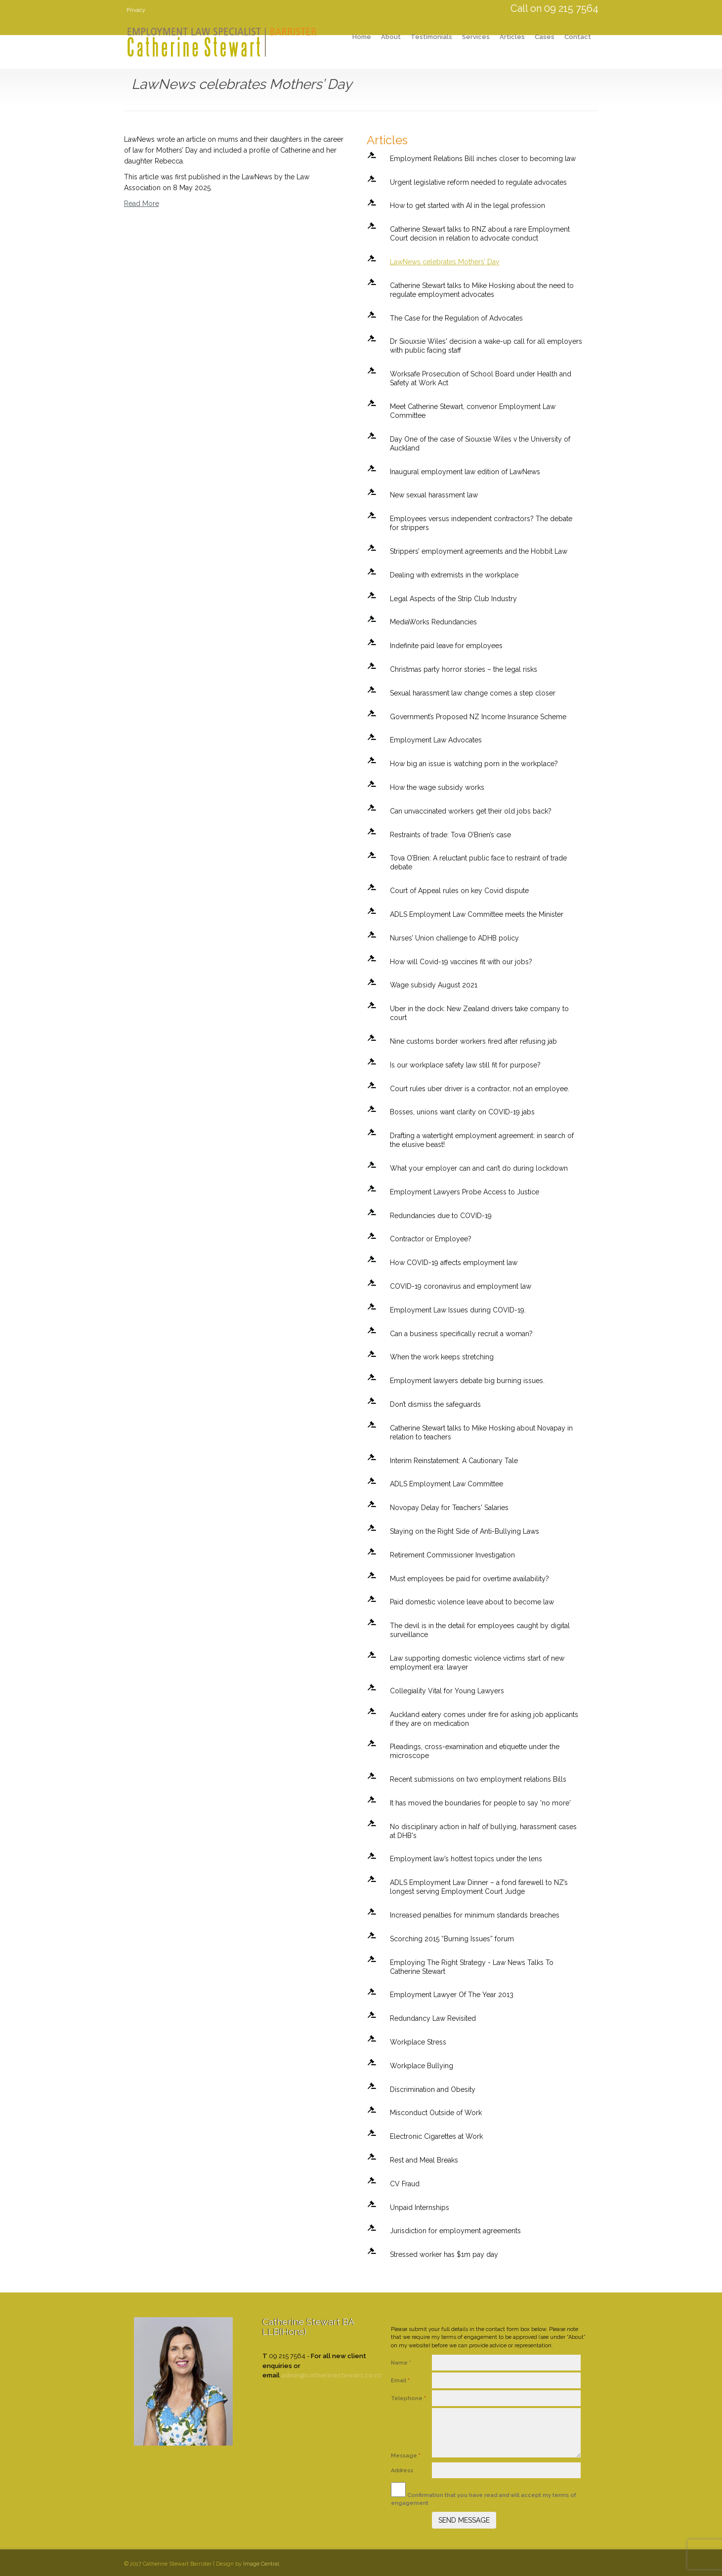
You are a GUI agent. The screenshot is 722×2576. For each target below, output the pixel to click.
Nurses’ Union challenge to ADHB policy (454, 938)
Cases (544, 37)
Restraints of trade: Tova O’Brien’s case (450, 835)
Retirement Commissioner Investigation (452, 1555)
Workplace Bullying (421, 2066)
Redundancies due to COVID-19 (441, 1216)
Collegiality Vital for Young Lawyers (447, 1691)
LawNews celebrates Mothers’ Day (445, 262)
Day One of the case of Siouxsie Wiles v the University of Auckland (480, 443)
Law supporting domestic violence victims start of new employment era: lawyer (477, 1662)
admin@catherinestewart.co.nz (331, 2375)
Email (400, 2380)
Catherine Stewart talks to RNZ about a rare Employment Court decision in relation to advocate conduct (480, 233)
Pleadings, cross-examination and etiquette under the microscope (474, 1751)
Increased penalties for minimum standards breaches (474, 1915)
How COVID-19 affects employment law (453, 1263)
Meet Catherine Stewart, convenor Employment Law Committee (472, 411)
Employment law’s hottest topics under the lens (466, 1859)
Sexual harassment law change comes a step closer (472, 693)
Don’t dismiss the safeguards (435, 1404)
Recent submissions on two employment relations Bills (478, 1779)
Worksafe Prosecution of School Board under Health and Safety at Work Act (480, 378)
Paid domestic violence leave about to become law (472, 1602)
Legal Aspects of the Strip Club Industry (453, 599)
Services (476, 37)
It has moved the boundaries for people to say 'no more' (480, 1803)
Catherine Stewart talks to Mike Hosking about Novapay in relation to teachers (481, 1432)
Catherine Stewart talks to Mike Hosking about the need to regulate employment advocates (482, 290)
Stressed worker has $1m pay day (444, 2254)
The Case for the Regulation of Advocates (456, 318)
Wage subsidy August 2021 (433, 985)
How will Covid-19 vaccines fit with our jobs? (461, 962)
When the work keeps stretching (442, 1357)
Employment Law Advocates (436, 740)
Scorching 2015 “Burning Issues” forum (452, 1939)
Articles (512, 37)
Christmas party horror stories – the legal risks (463, 669)
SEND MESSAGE (464, 2520)
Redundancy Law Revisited (433, 2018)
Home (361, 37)
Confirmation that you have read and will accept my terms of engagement (483, 2494)
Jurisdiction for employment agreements (455, 2231)
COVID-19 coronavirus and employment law (460, 1286)
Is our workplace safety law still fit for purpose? (465, 1065)
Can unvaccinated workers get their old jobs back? (471, 811)
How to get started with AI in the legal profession (467, 205)
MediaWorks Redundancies (433, 622)
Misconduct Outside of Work (436, 2113)
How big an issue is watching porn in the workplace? (474, 764)
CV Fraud (405, 2184)
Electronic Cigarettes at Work (436, 2136)
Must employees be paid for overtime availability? (469, 1579)
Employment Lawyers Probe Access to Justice (464, 1192)
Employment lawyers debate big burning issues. (467, 1381)
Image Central (261, 2564)
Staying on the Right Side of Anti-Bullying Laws (464, 1531)
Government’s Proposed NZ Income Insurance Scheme (478, 717)
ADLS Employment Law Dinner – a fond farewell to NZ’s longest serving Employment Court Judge (479, 1887)
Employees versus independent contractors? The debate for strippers (481, 523)
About (391, 37)
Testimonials (431, 37)
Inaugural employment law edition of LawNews (465, 472)
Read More (141, 203)
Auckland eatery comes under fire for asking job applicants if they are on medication (484, 1719)
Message (406, 2456)
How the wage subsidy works (437, 787)
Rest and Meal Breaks (424, 2160)
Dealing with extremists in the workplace (454, 575)
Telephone (408, 2398)
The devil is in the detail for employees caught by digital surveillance (480, 1630)
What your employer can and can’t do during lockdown (479, 1168)
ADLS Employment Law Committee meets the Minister (476, 914)
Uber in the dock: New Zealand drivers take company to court (479, 1013)
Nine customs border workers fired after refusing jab (473, 1041)
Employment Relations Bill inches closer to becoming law (483, 159)
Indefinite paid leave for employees (446, 646)
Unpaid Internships (419, 2207)
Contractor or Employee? (430, 1239)
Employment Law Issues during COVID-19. (458, 1310)
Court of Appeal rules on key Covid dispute (459, 891)
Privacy (136, 10)
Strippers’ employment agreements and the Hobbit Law (478, 551)
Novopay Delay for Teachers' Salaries (449, 1508)
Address (403, 2470)
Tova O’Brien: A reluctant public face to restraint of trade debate (478, 862)
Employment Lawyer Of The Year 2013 (451, 1995)
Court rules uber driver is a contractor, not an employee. (479, 1089)
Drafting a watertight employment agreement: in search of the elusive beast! (482, 1140)
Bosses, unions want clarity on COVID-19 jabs (462, 1112)
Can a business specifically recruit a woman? (461, 1334)
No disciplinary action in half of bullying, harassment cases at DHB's (483, 1831)
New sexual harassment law (434, 495)
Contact (577, 37)
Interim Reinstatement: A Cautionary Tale (454, 1461)
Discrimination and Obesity (432, 2089)
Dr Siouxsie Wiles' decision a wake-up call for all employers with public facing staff (486, 345)
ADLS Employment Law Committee (446, 1484)
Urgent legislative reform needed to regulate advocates (478, 182)
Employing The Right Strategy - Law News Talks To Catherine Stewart (471, 1967)
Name (401, 2363)
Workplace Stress (418, 2042)
